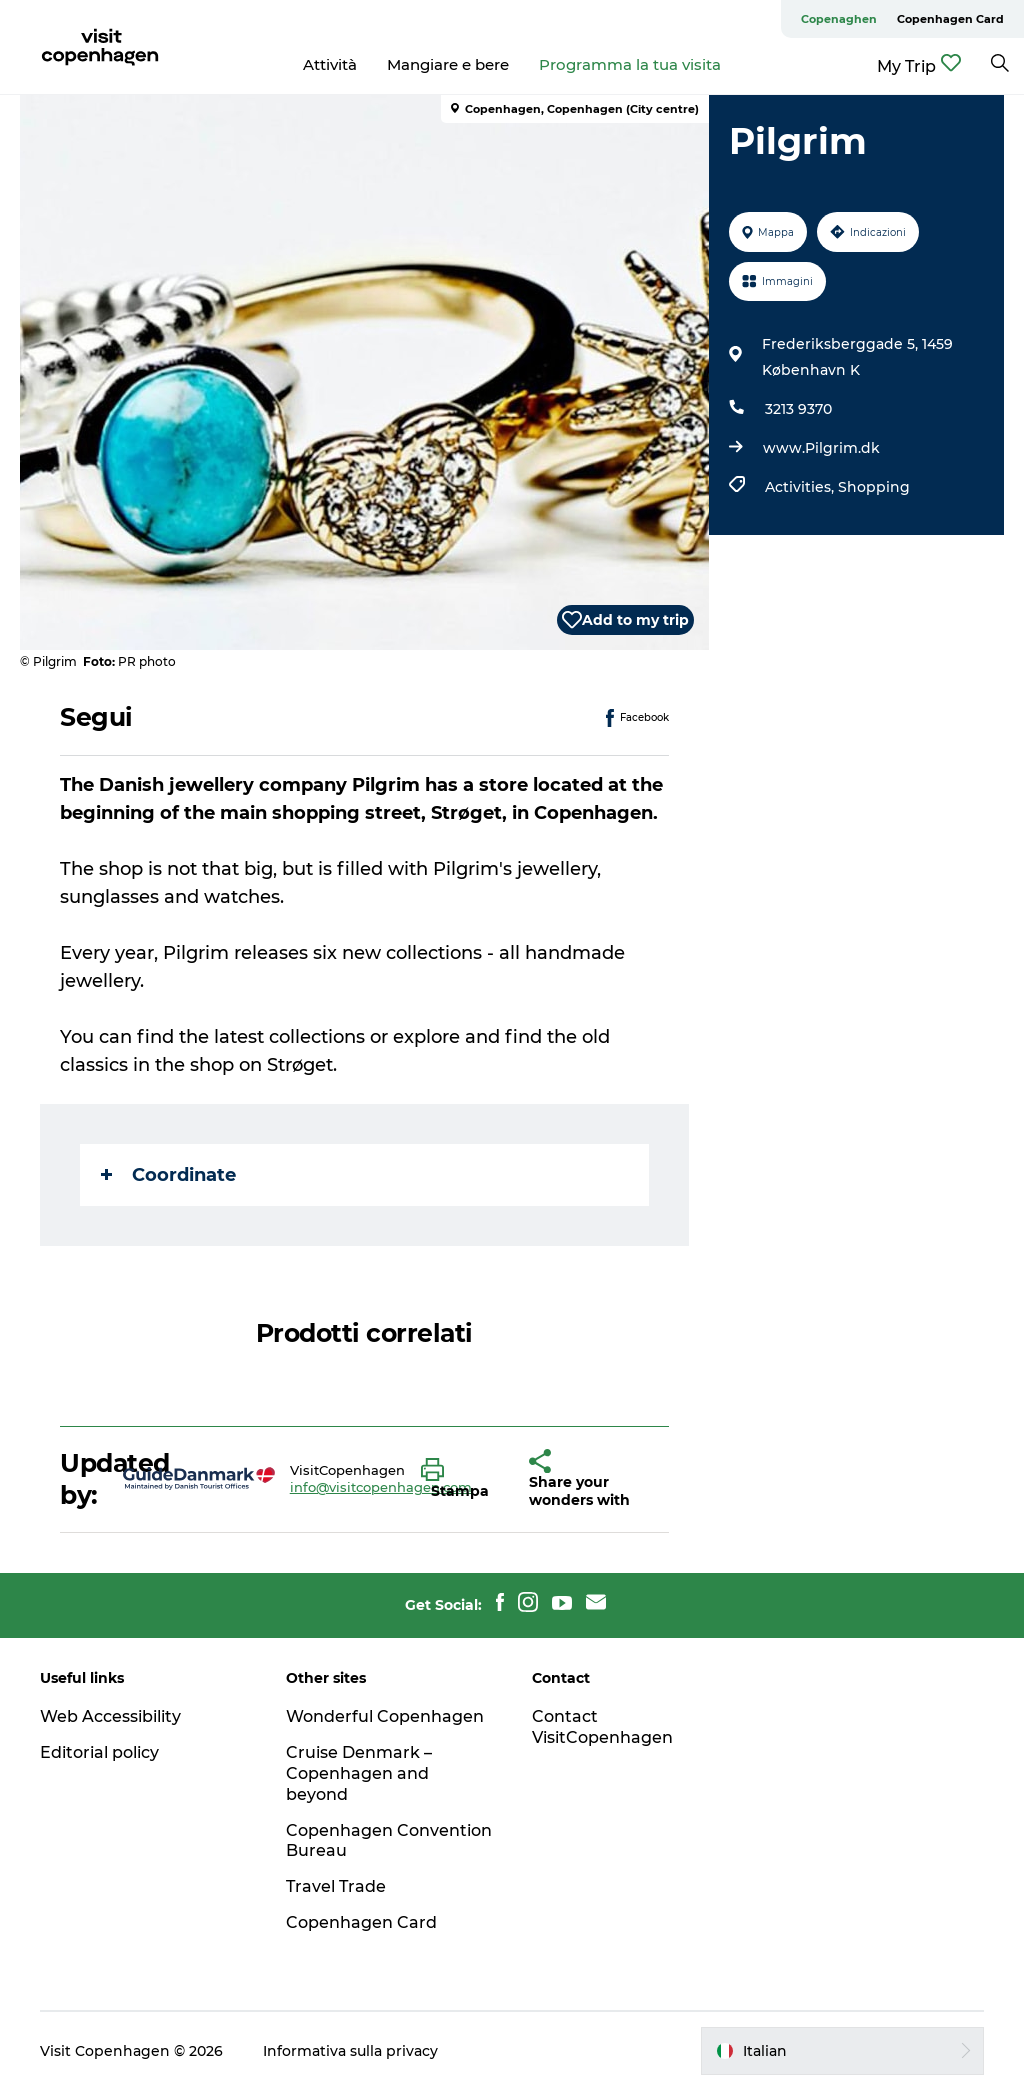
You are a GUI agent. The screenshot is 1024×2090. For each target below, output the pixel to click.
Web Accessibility (110, 1716)
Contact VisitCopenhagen (602, 1727)
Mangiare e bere (448, 64)
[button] (460, 1479)
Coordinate (168, 1175)
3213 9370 (798, 409)
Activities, (801, 487)
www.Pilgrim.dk (821, 448)
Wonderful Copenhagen (385, 1716)
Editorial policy (99, 1752)
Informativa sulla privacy (350, 2051)
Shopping (874, 487)
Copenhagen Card (950, 19)
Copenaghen (839, 19)
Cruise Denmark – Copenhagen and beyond (359, 1773)
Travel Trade (336, 1886)
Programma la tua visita (630, 64)
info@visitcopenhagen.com (381, 1487)
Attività (330, 64)
